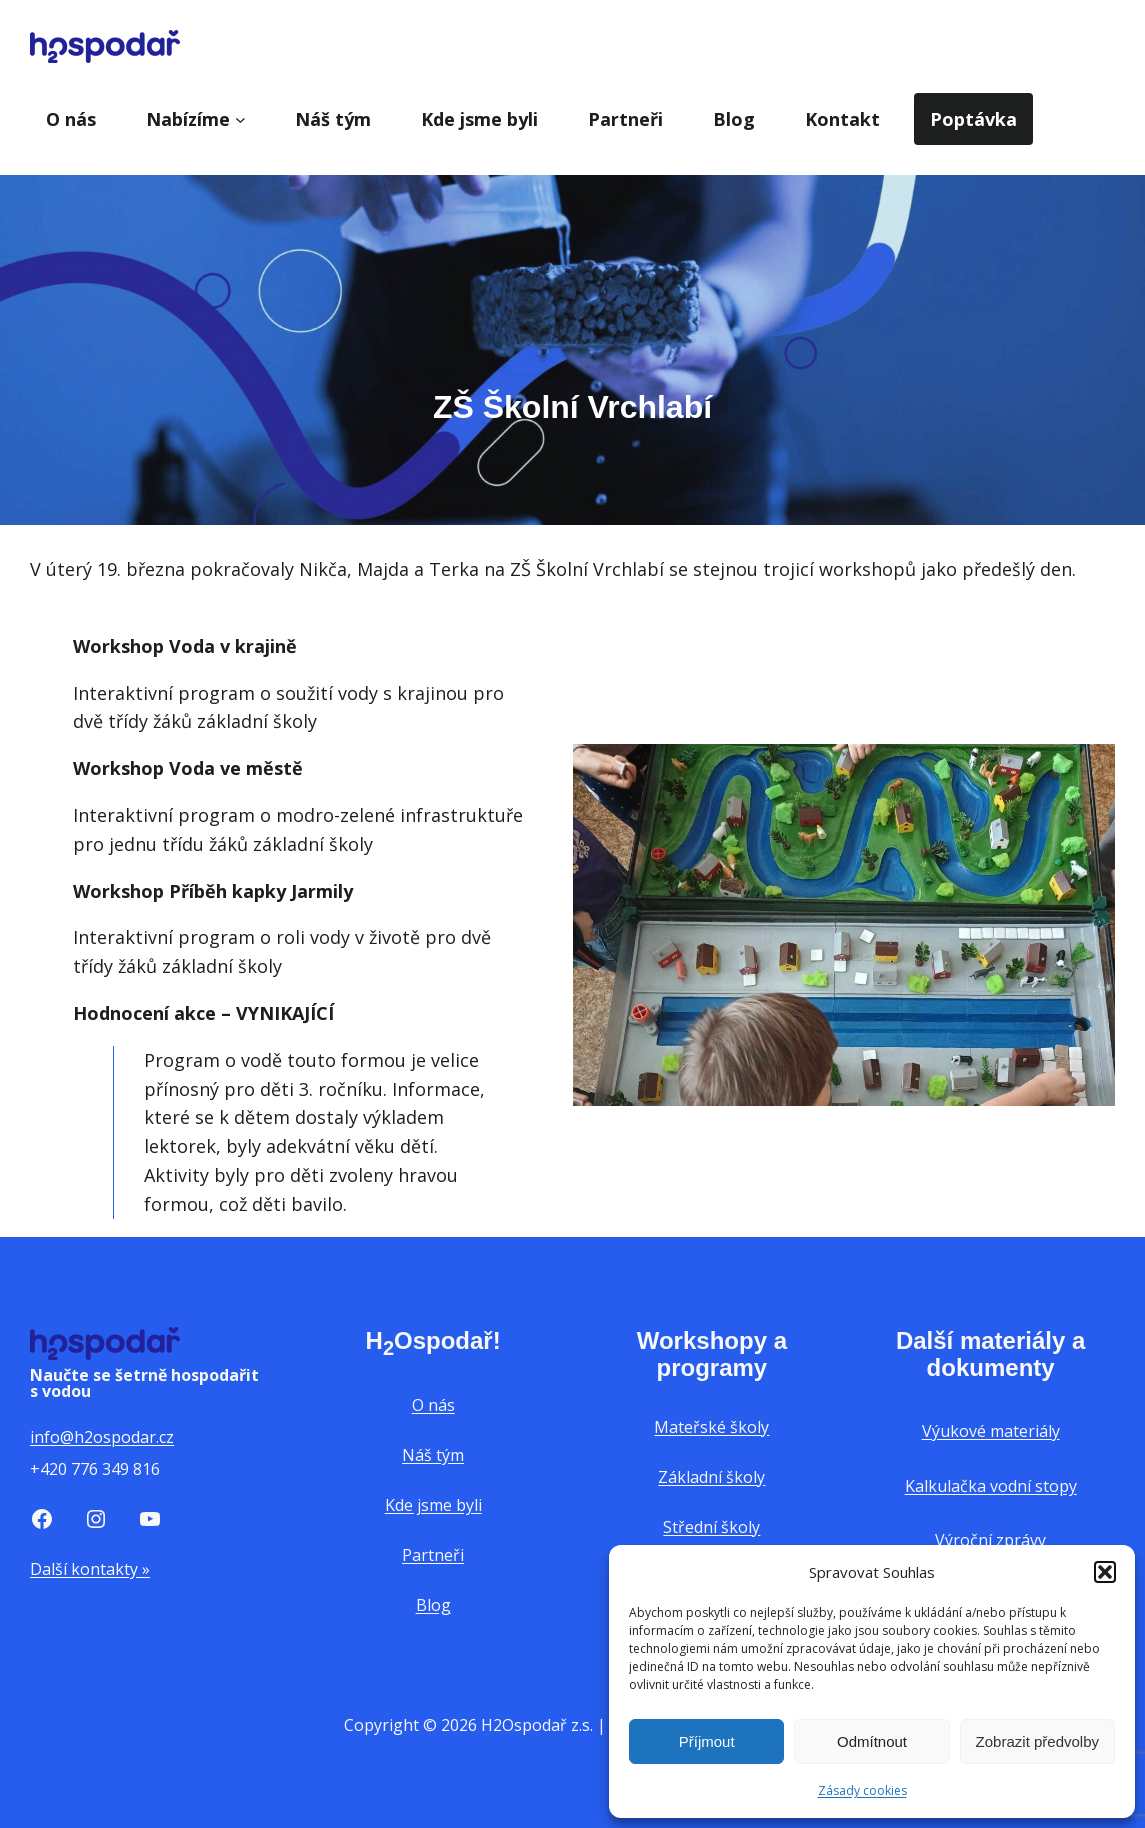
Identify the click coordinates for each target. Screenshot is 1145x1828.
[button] (1105, 1572)
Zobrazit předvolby (1037, 1741)
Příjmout (707, 1741)
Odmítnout (872, 1741)
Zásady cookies (862, 1790)
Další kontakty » (90, 1569)
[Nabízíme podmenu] (240, 119)
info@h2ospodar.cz (102, 1437)
